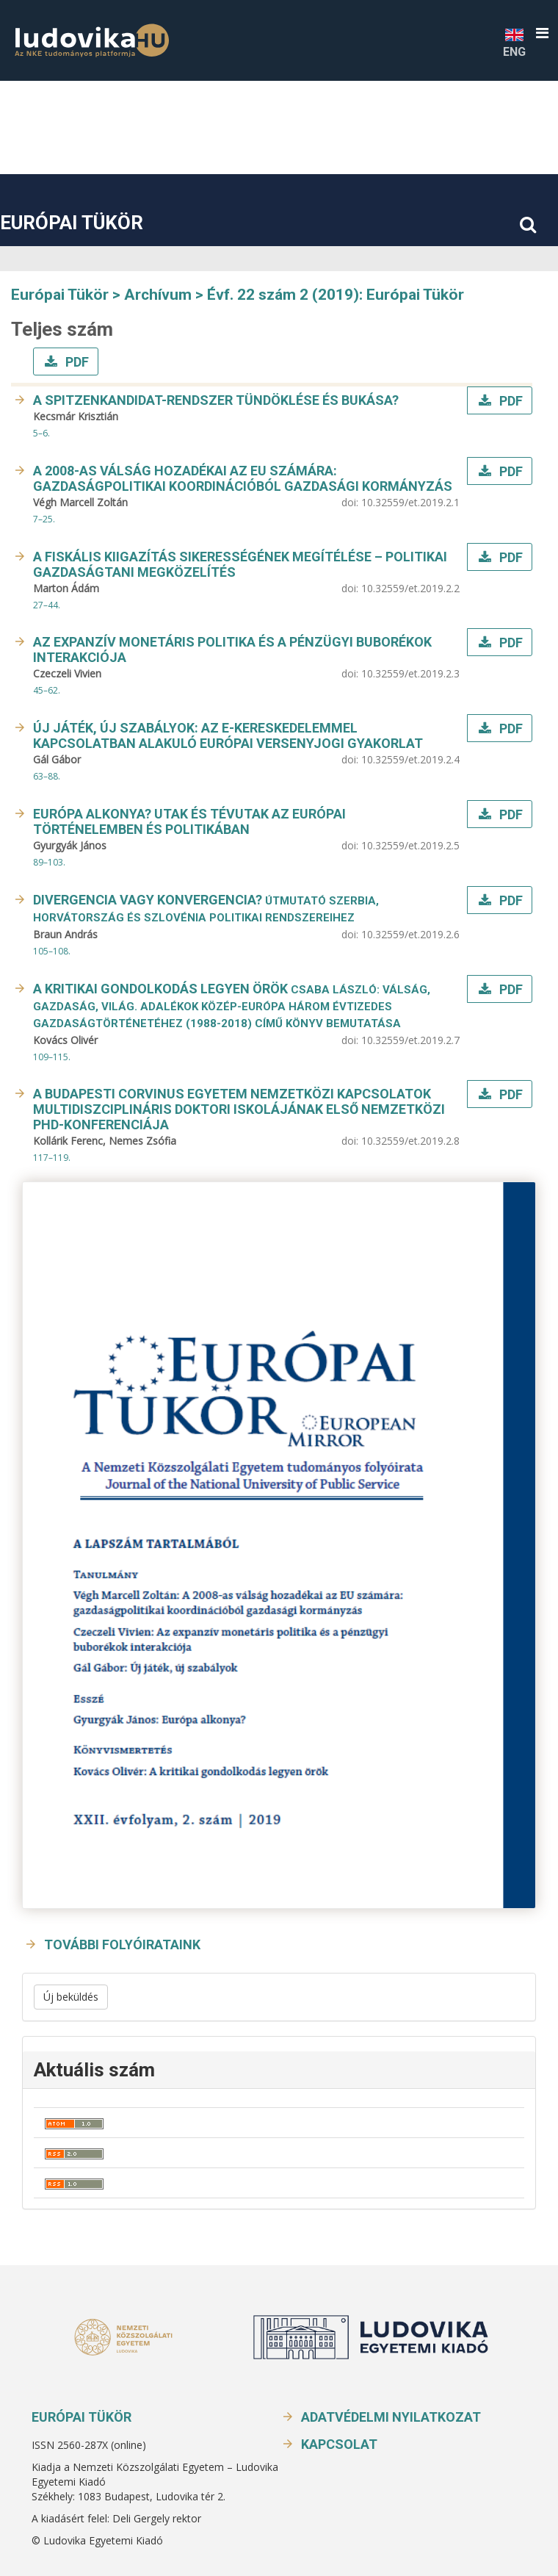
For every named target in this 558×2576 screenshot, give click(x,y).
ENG (514, 42)
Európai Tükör (71, 223)
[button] (542, 33)
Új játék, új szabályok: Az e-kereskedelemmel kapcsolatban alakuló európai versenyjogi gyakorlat (228, 735)
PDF (75, 362)
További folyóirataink (122, 1944)
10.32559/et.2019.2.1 (410, 502)
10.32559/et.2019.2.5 (410, 845)
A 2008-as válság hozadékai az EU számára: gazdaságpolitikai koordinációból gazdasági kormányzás (242, 478)
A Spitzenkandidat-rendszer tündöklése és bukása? (216, 400)
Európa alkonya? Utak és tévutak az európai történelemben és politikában (189, 821)
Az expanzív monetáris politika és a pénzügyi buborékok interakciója (232, 649)
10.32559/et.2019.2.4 (410, 759)
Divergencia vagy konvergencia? (206, 908)
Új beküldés (70, 1997)
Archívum (158, 294)
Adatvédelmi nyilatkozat (391, 2417)
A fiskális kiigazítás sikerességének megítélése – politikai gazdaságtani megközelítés (240, 564)
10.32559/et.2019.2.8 (410, 1141)
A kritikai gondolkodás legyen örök (231, 1005)
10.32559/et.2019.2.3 (410, 673)
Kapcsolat (339, 2444)
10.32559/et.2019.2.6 (410, 934)
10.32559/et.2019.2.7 (410, 1040)
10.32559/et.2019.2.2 (410, 588)
